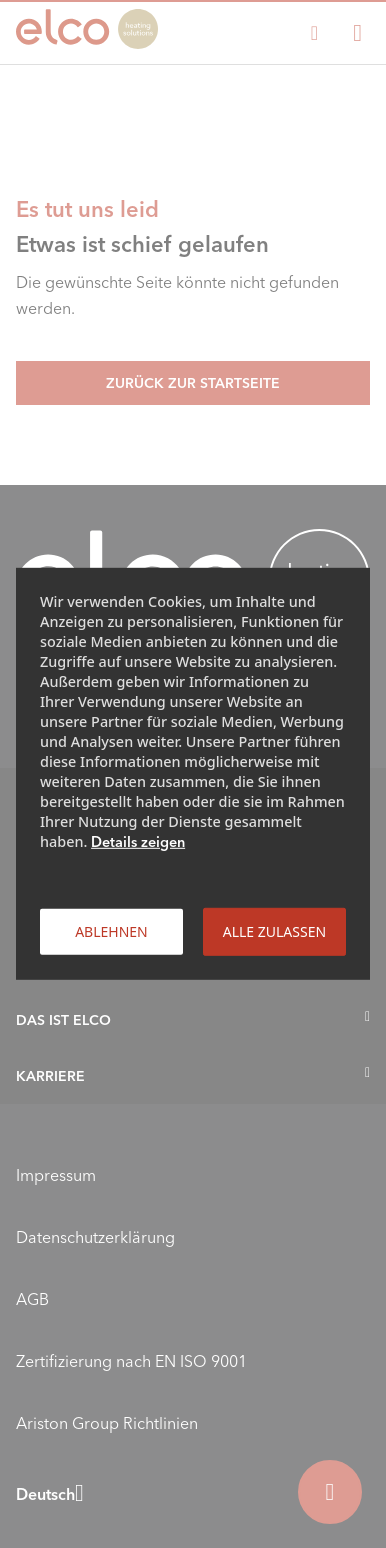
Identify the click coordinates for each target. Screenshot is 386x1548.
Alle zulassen (274, 931)
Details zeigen (138, 842)
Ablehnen (111, 931)
